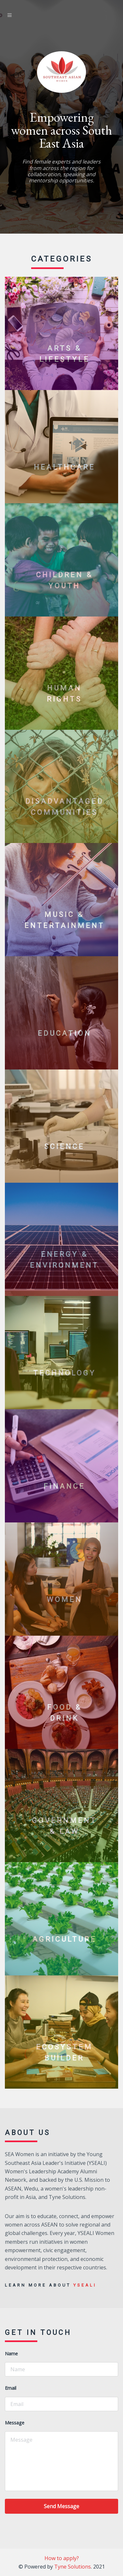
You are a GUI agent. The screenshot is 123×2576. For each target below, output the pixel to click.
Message (14, 2423)
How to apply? (61, 2558)
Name (11, 2353)
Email (10, 2388)
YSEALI (84, 2285)
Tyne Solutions (72, 2566)
